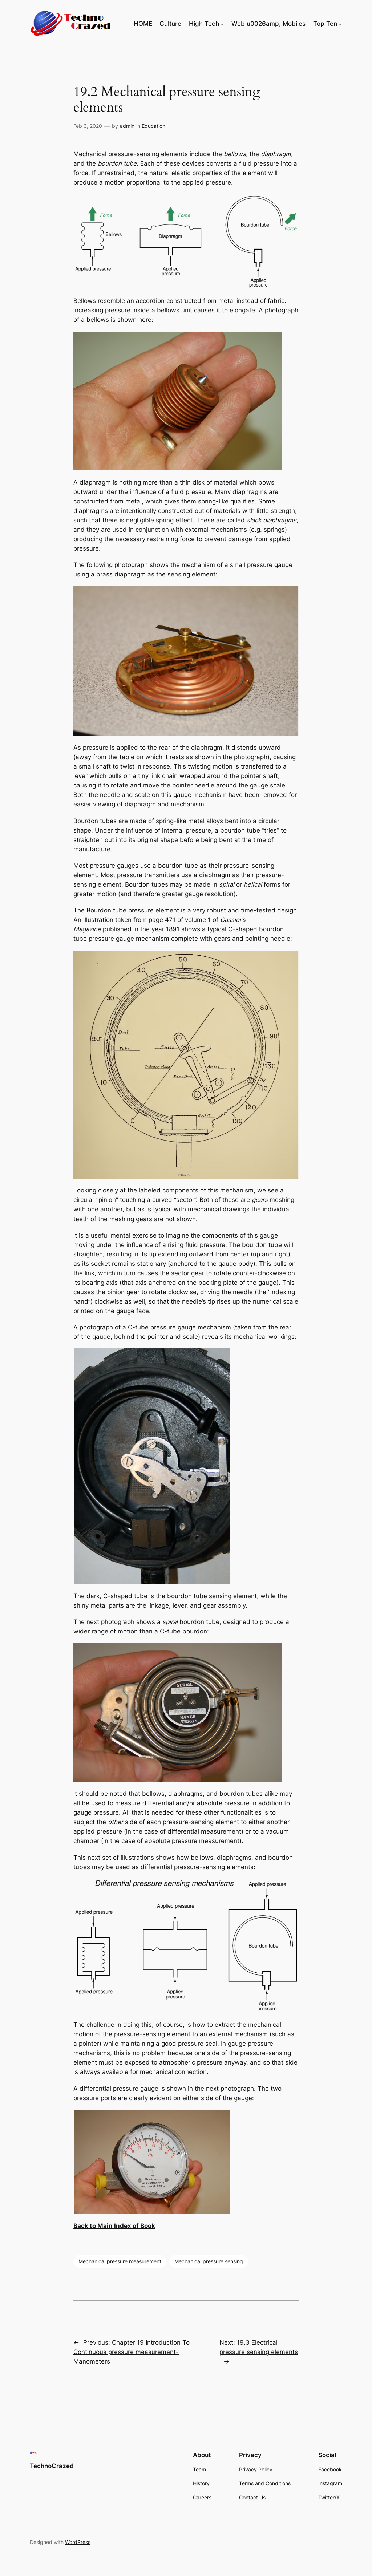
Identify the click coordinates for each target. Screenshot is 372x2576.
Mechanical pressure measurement (119, 2261)
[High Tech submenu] (222, 23)
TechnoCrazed (52, 2466)
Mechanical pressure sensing (208, 2261)
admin (127, 126)
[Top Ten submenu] (340, 23)
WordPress (77, 2542)
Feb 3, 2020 (87, 126)
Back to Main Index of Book (114, 2225)
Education (153, 126)
